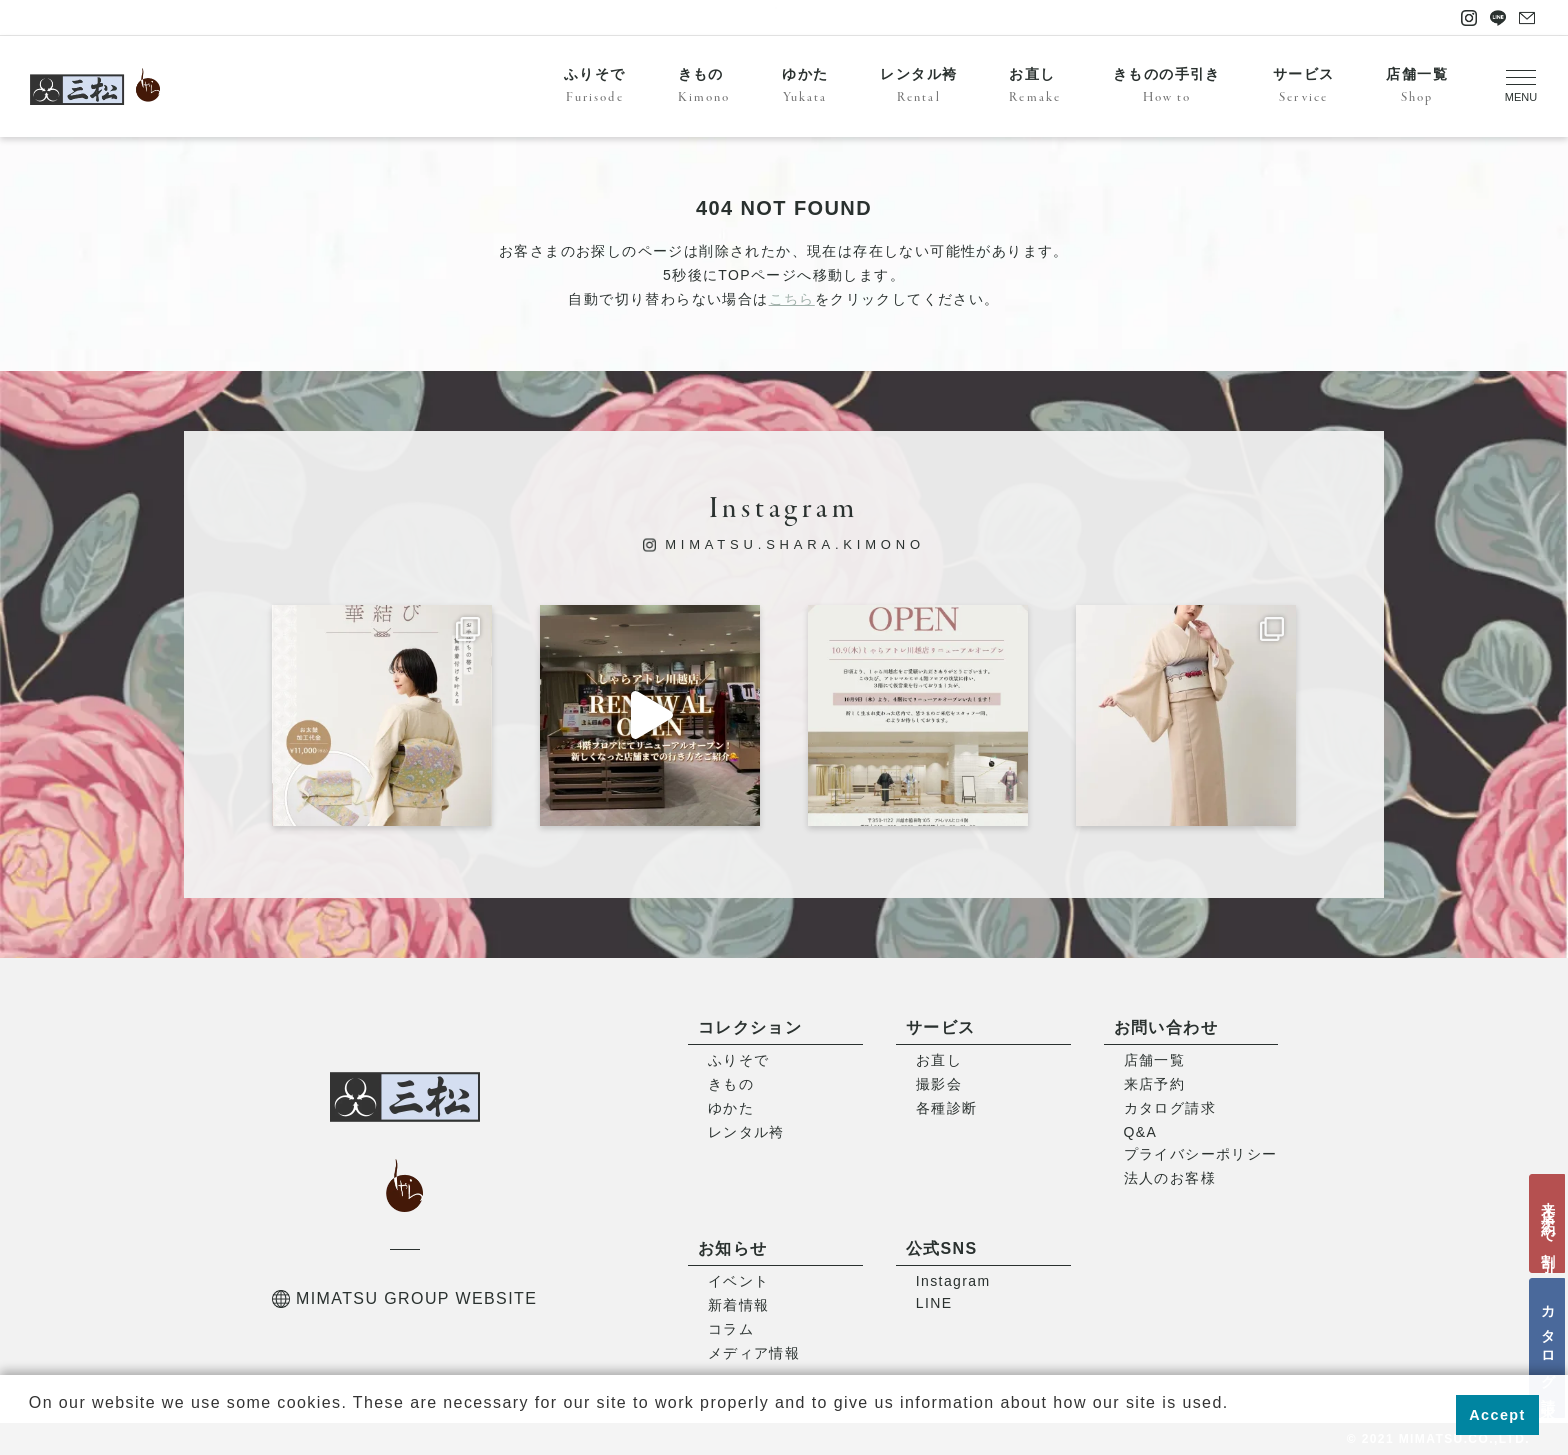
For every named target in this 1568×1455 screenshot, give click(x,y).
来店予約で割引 (1547, 1223)
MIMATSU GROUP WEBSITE (404, 1299)
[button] (32, 1429)
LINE (934, 1303)
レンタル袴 (918, 86)
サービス (1304, 86)
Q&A (1141, 1132)
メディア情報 (754, 1353)
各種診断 (947, 1108)
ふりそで (595, 86)
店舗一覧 (1417, 86)
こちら (792, 299)
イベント (739, 1281)
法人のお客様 (1170, 1178)
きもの (704, 86)
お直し (1035, 86)
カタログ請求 (1547, 1348)
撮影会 (939, 1084)
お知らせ (733, 1248)
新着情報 (739, 1305)
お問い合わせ (1166, 1027)
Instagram (953, 1281)
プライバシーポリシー (1201, 1154)
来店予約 (1155, 1084)
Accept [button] (1497, 1415)
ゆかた (805, 86)
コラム (731, 1329)
